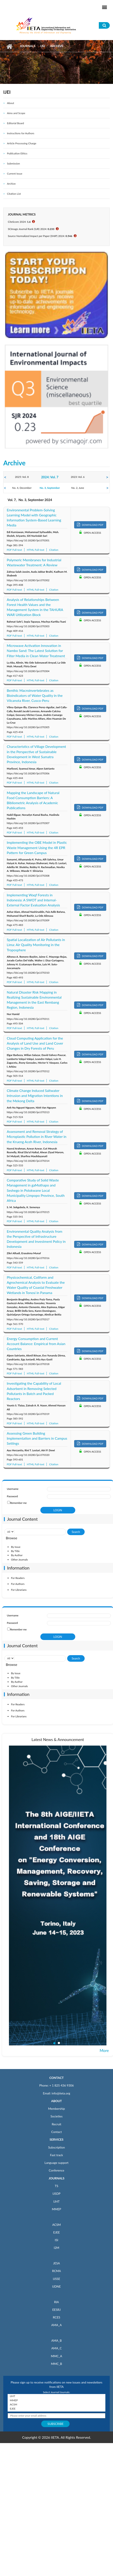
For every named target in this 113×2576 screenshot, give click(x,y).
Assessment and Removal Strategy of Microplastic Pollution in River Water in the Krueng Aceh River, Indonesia (36, 1136)
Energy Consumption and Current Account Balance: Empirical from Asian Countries (36, 1344)
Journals (27, 46)
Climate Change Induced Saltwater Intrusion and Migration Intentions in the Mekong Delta (35, 1095)
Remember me (18, 1502)
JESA (56, 2263)
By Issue (15, 1546)
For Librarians (18, 1589)
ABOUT (56, 2101)
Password (12, 1496)
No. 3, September (50, 487)
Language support (56, 2163)
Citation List (14, 193)
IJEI (42, 46)
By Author (16, 1555)
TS (56, 2186)
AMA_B (56, 2340)
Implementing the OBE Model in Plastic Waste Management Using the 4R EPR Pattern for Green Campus (37, 847)
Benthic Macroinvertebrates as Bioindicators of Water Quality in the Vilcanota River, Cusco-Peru (35, 695)
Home (9, 46)
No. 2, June (77, 487)
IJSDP (56, 2193)
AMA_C (56, 2348)
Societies (57, 2116)
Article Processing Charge (21, 143)
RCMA (56, 2271)
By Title (15, 1551)
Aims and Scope (16, 113)
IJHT (56, 2201)
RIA (56, 2302)
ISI (56, 2240)
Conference (56, 2170)
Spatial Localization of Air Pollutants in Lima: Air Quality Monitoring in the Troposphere (36, 945)
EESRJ (56, 2309)
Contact (56, 2132)
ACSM (56, 2224)
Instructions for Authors (20, 133)
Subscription (56, 2147)
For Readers (17, 1578)
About (10, 103)
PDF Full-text (14, 549)
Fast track (56, 2155)
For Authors (17, 1584)
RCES (56, 2317)
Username (12, 1488)
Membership (56, 2108)
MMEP (56, 2209)
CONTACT (56, 2078)
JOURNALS (56, 2178)
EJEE (56, 2232)
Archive (11, 183)
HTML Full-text (35, 549)
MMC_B (56, 2364)
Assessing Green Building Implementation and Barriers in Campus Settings (37, 1438)
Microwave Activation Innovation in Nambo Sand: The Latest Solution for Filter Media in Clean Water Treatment (36, 650)
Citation (53, 549)
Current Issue (14, 173)
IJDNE (56, 2286)
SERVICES (56, 2139)
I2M (56, 2247)
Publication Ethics (17, 153)
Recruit (56, 2124)
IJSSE (56, 2279)
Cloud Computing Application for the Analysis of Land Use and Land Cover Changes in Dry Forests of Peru (35, 1043)
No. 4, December (21, 487)
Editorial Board (15, 123)
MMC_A (56, 2356)
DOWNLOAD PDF (90, 524)
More (104, 2050)
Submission (13, 163)
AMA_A (56, 2325)
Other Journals (19, 1559)
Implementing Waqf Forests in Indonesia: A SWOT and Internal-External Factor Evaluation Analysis (33, 900)
